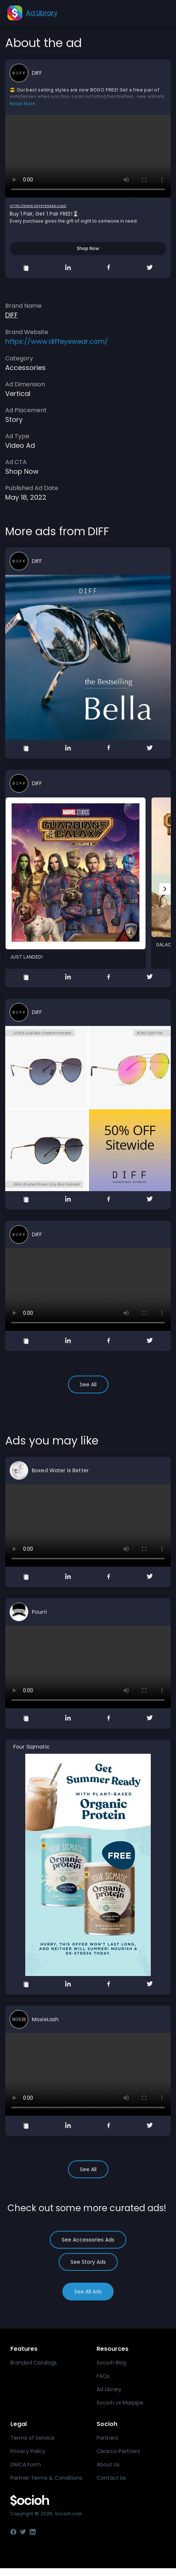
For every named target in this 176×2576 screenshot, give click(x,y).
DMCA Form (25, 2464)
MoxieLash (45, 2019)
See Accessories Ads (88, 2239)
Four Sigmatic (31, 1746)
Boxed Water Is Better (60, 1470)
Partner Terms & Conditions (46, 2478)
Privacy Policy (27, 2451)
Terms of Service (32, 2438)
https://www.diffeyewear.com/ (38, 206)
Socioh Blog (111, 2362)
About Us (108, 2464)
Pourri (39, 1611)
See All (88, 1384)
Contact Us (111, 2478)
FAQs (103, 2376)
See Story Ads (88, 2262)
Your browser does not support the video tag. (88, 156)
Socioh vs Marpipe (120, 2402)
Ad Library (109, 2389)
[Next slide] (165, 889)
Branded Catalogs (33, 2362)
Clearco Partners (118, 2451)
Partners (107, 2438)
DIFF (37, 73)
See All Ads (88, 2291)
